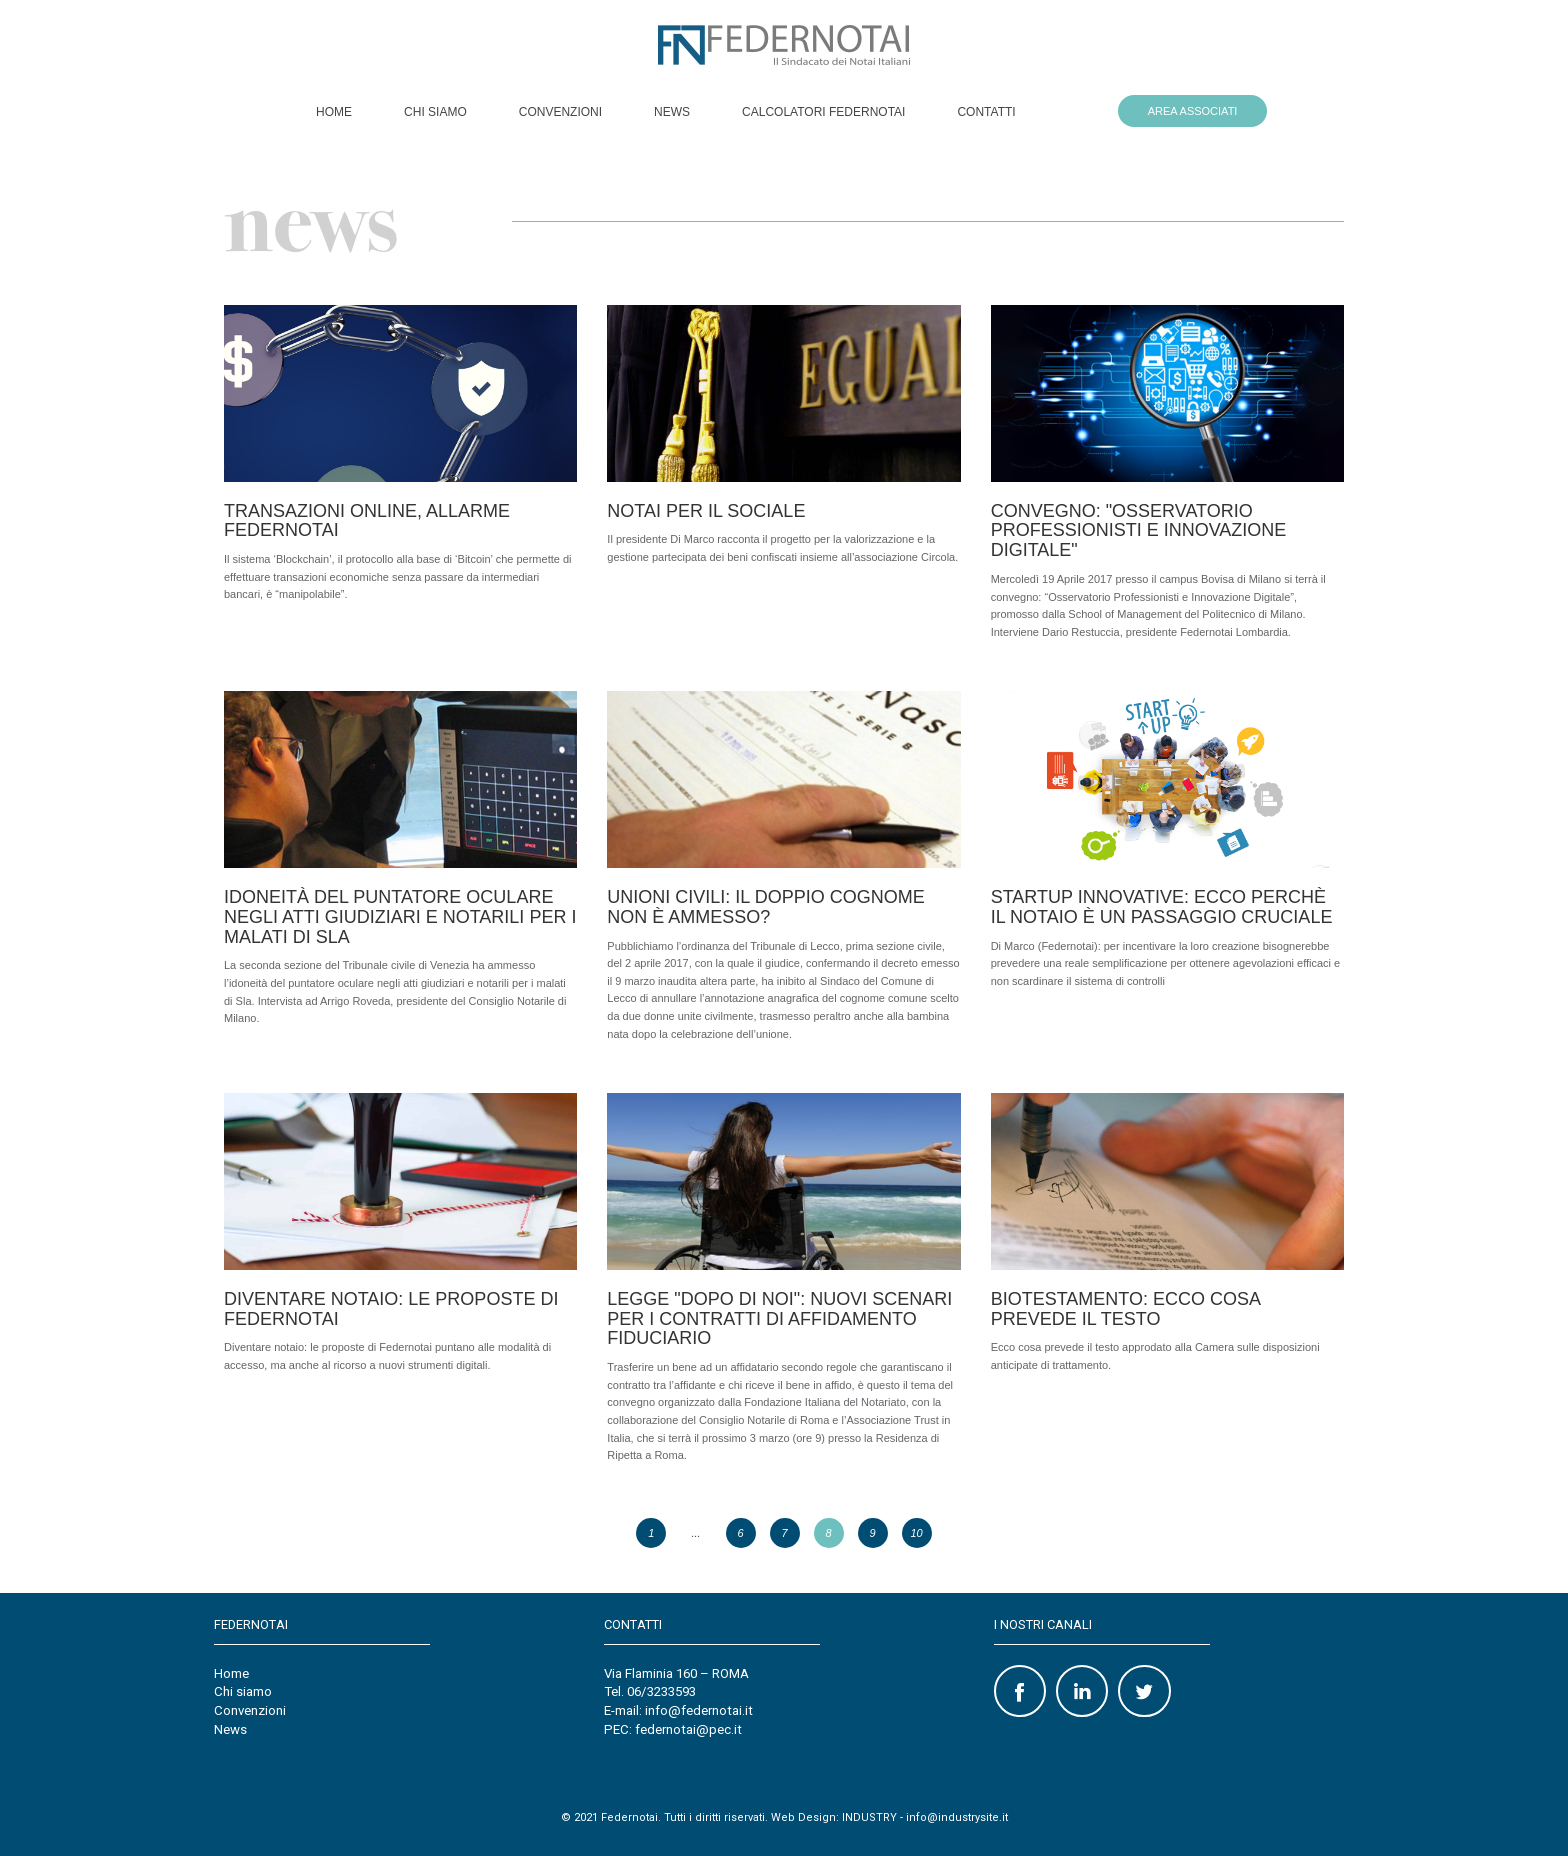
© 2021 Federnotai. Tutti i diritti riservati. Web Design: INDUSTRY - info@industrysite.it (784, 1817)
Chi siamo (435, 112)
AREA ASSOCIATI (1193, 111)
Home (334, 112)
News (672, 112)
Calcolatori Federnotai (823, 112)
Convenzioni (560, 112)
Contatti (986, 112)
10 (916, 1533)
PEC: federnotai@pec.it (673, 1729)
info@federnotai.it (699, 1710)
